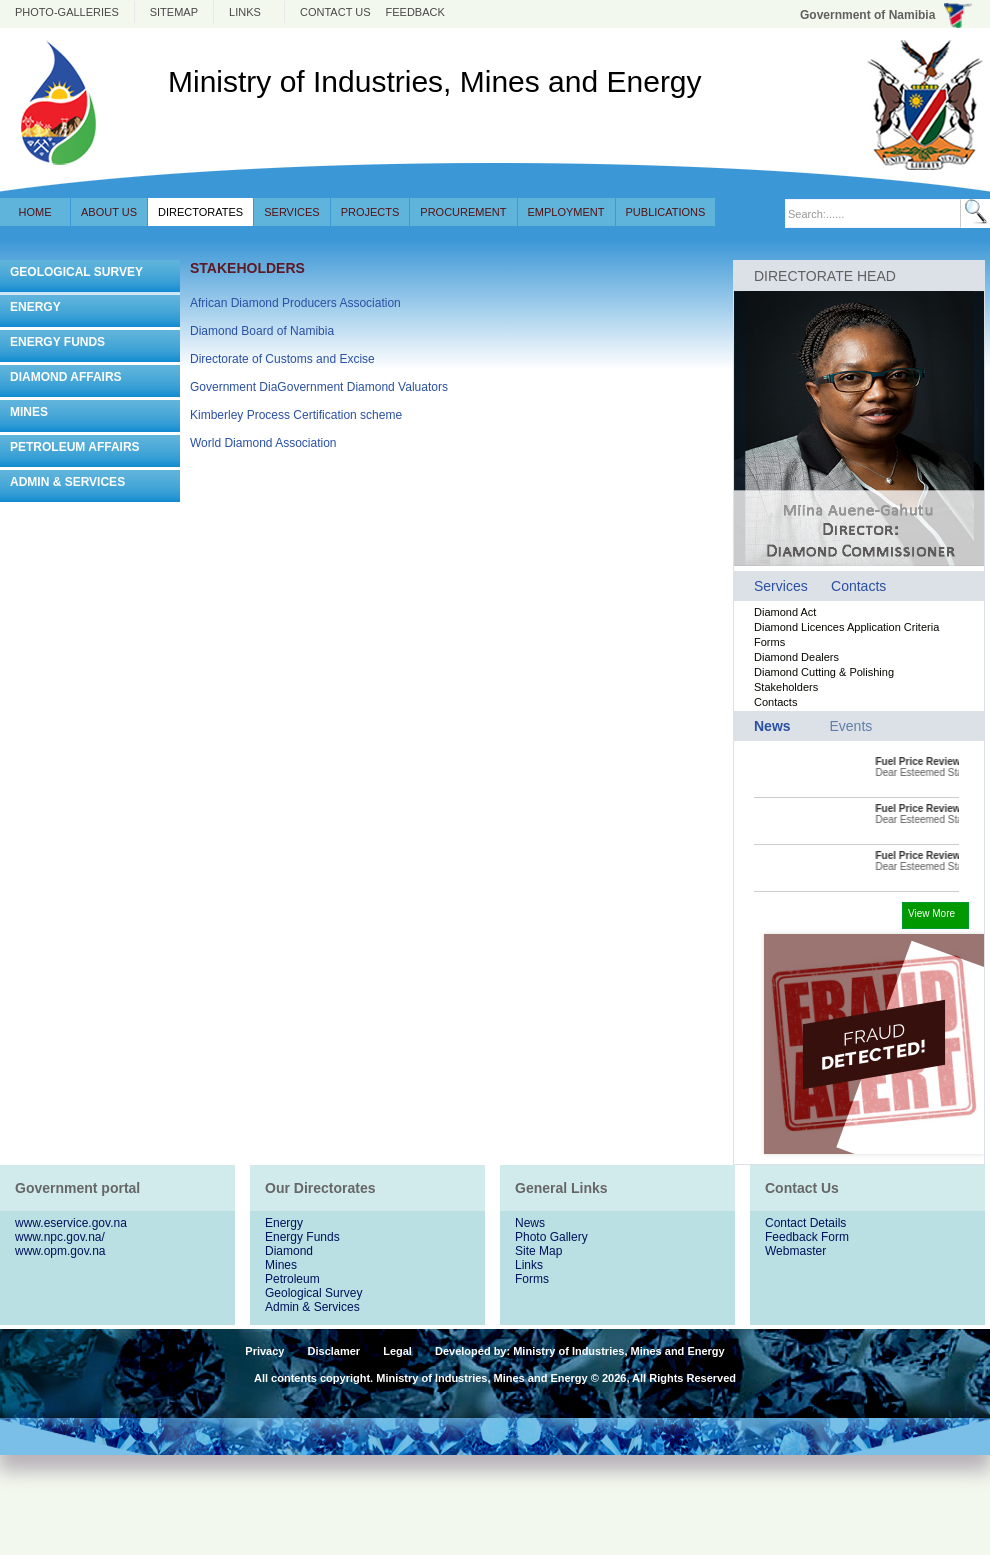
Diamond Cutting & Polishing (824, 672)
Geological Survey (313, 1293)
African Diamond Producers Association (295, 303)
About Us (109, 212)
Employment (566, 212)
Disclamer (334, 1351)
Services (291, 212)
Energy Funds (302, 1237)
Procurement (463, 212)
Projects (370, 212)
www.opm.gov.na (60, 1251)
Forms (769, 642)
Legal (397, 1351)
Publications (666, 212)
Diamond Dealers (796, 657)
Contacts (858, 586)
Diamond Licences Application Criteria (846, 627)
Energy (284, 1223)
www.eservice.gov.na (71, 1223)
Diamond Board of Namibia (262, 331)
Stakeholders (786, 687)
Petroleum (292, 1279)
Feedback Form (807, 1237)
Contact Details (805, 1223)
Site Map (538, 1251)
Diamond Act (785, 612)
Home (35, 212)
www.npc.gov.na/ (60, 1237)
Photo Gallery (551, 1237)
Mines (281, 1265)
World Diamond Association (263, 443)
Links (245, 12)
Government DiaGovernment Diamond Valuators (319, 387)
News (530, 1223)
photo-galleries (67, 12)
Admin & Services (312, 1307)
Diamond (289, 1251)
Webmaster (795, 1251)
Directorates (200, 212)
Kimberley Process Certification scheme (296, 415)
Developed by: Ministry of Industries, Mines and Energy (580, 1351)
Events (850, 726)
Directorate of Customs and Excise (282, 359)
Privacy (264, 1351)
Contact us (335, 12)
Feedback (415, 12)
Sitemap (174, 12)
